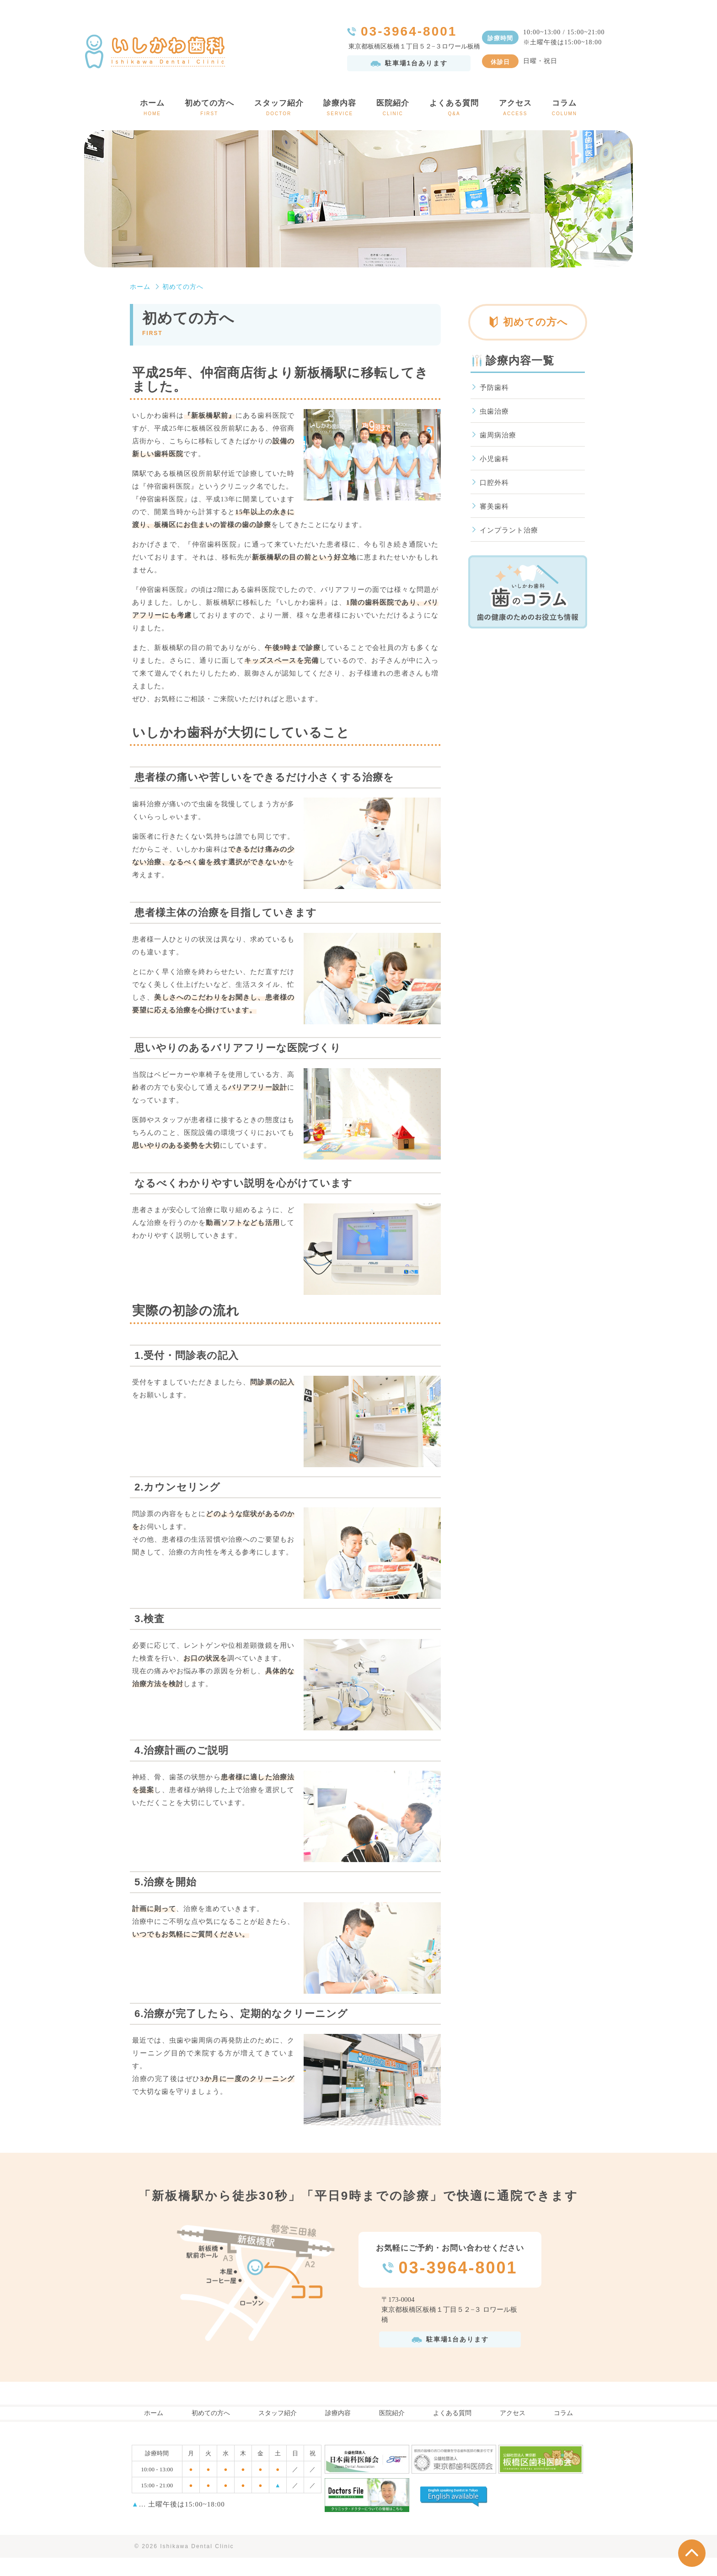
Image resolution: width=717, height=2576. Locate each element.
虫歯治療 (494, 411)
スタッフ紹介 (279, 109)
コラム (564, 109)
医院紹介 (392, 109)
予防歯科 (494, 387)
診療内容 (340, 109)
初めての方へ (209, 109)
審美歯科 (494, 506)
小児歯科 (494, 459)
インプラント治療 (509, 530)
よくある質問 (454, 109)
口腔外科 (494, 482)
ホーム (152, 109)
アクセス (515, 109)
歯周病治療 (498, 435)
